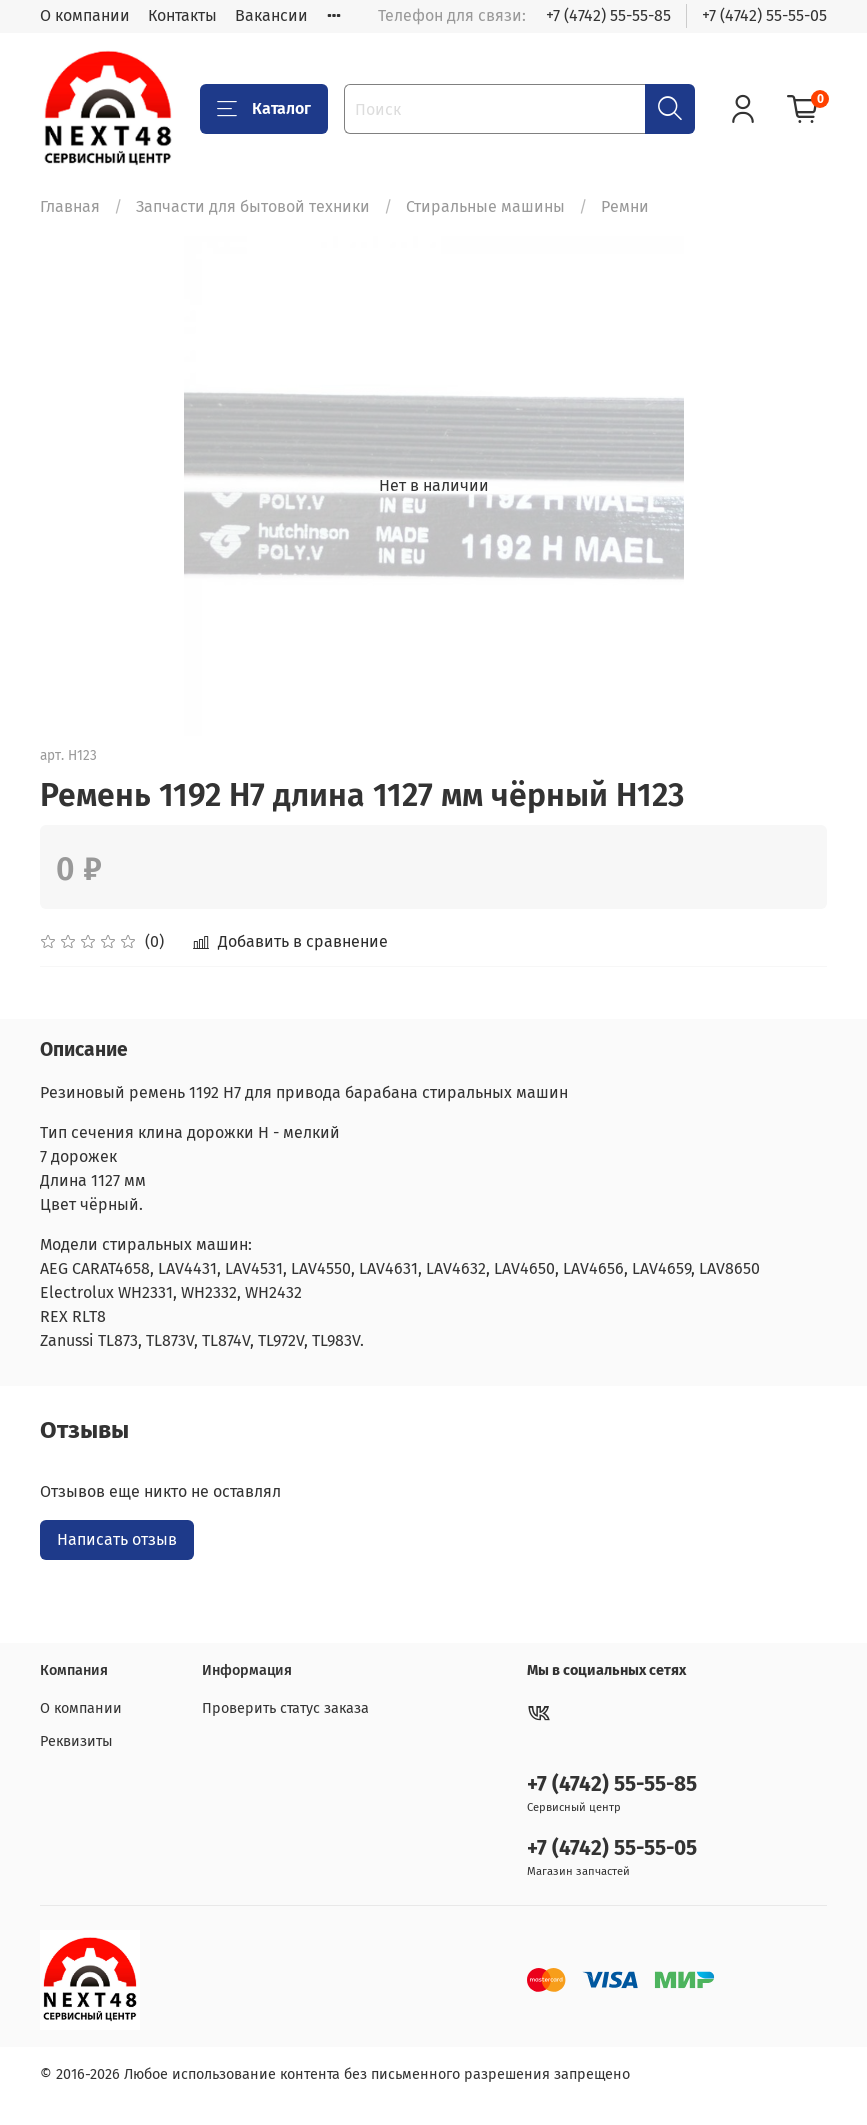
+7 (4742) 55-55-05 (764, 15)
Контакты (182, 15)
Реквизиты (76, 1741)
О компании (85, 15)
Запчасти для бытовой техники (253, 206)
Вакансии (271, 15)
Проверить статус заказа (285, 1708)
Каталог (264, 109)
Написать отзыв (117, 1539)
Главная (70, 206)
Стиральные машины (485, 206)
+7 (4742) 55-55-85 (608, 15)
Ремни (625, 206)
